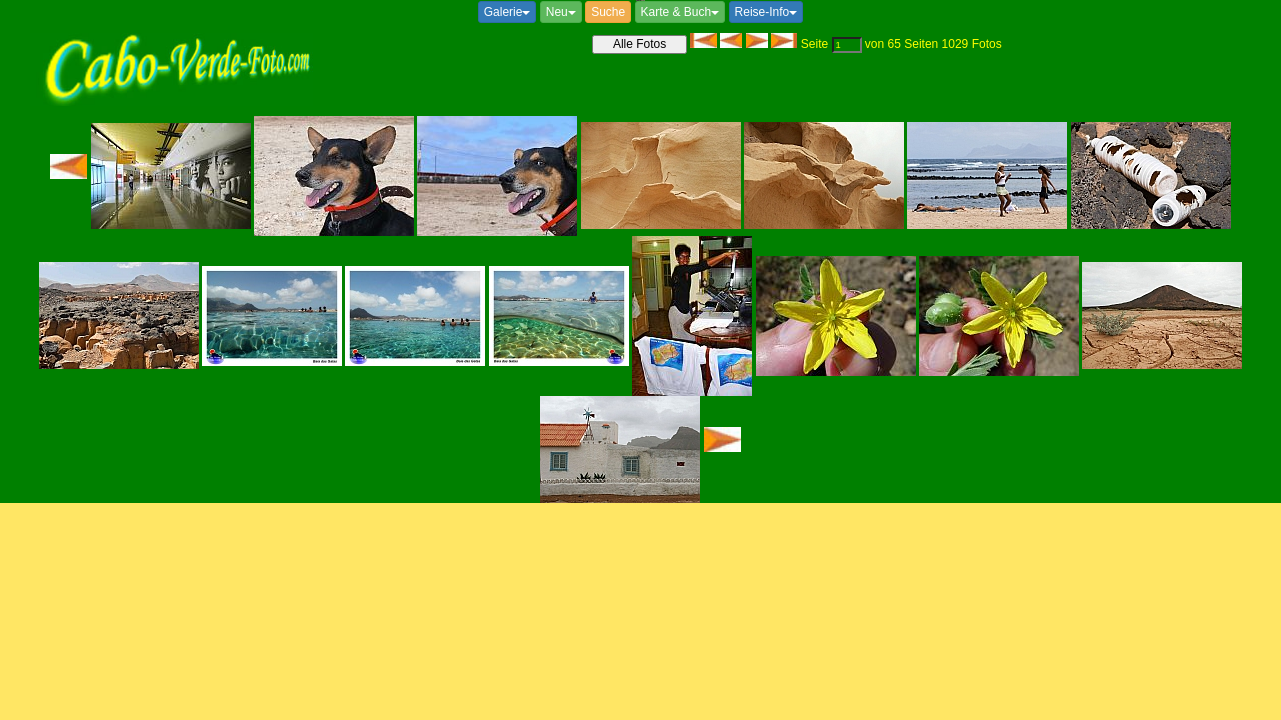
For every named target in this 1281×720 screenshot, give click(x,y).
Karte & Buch (680, 12)
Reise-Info (766, 12)
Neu (561, 12)
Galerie (507, 12)
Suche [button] (608, 12)
